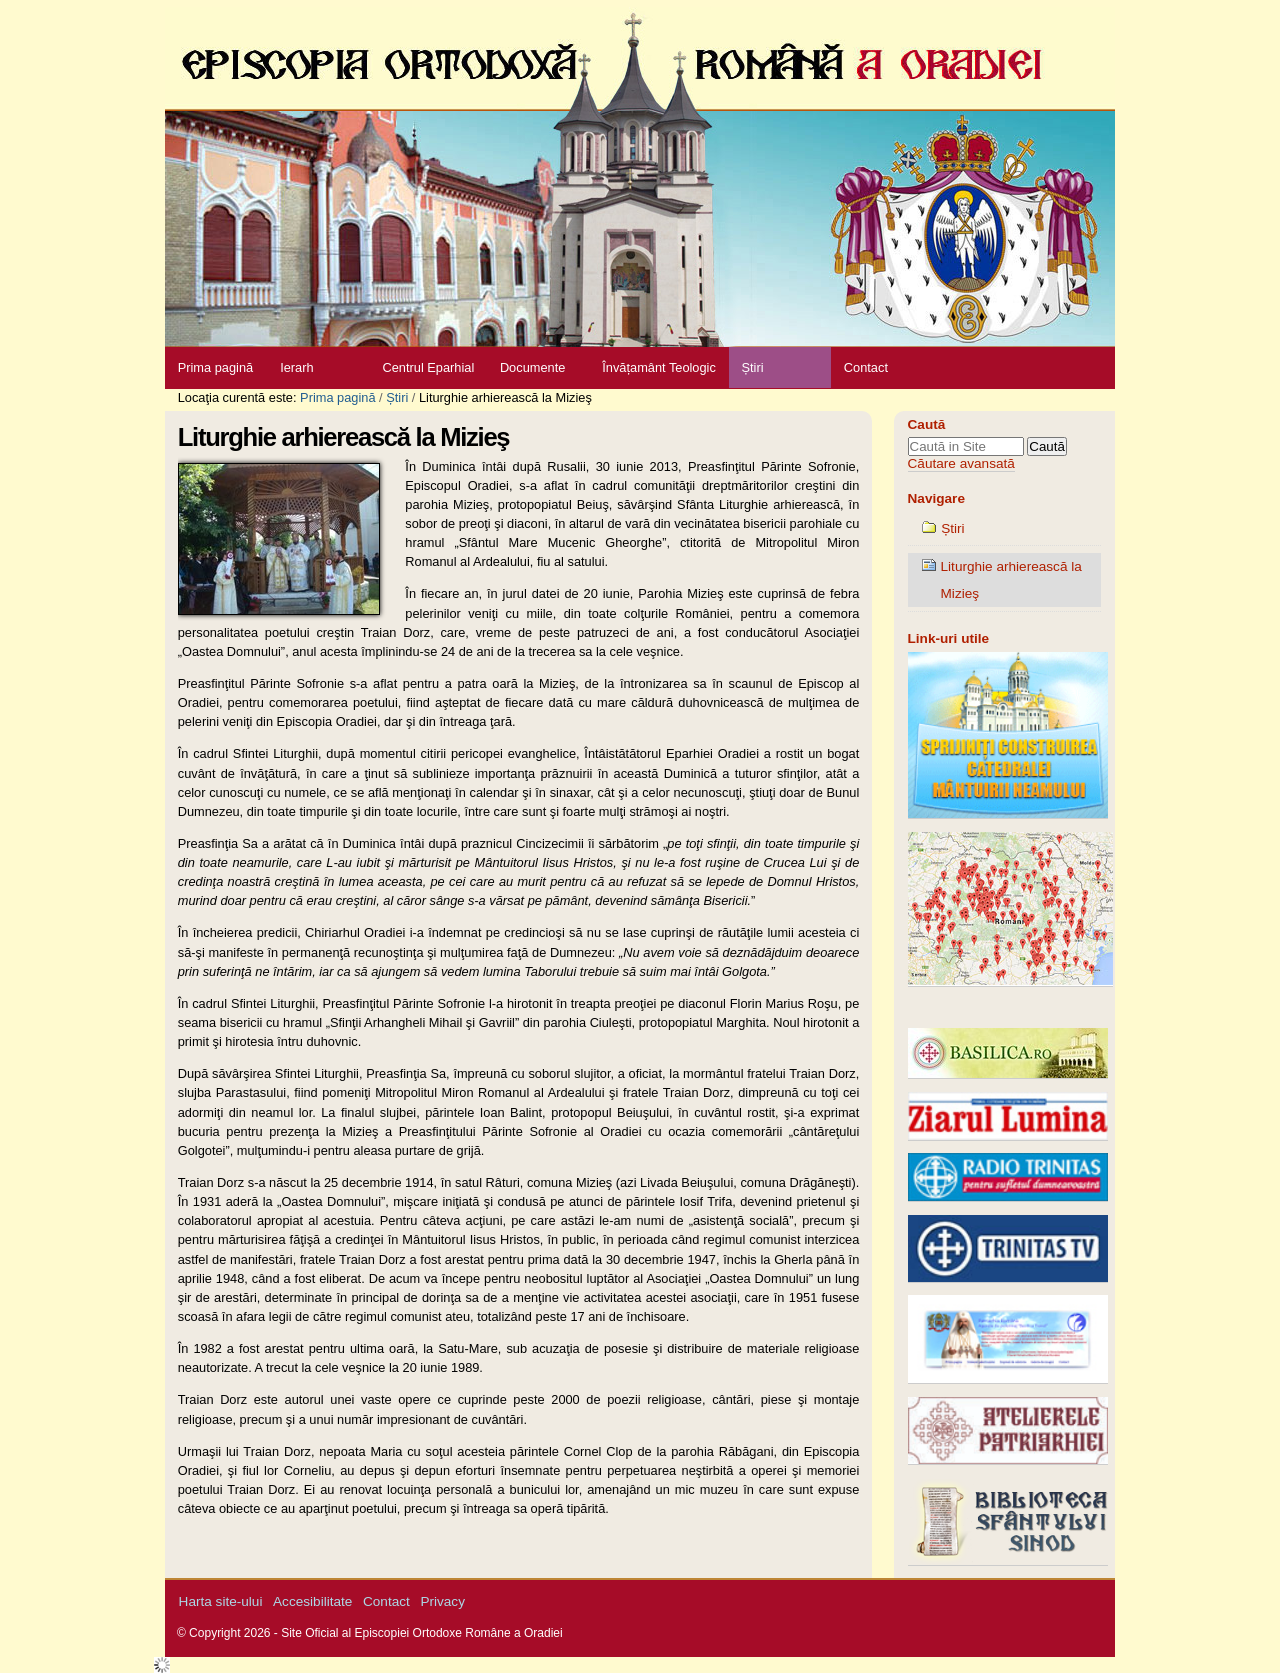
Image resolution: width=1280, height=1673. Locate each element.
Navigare (936, 498)
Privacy (442, 1601)
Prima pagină (215, 367)
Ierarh (296, 367)
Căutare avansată (961, 463)
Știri (752, 367)
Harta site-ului (221, 1601)
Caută (927, 424)
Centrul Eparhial (429, 367)
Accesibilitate (312, 1601)
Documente (532, 367)
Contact (866, 367)
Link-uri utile (949, 638)
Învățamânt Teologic (659, 367)
